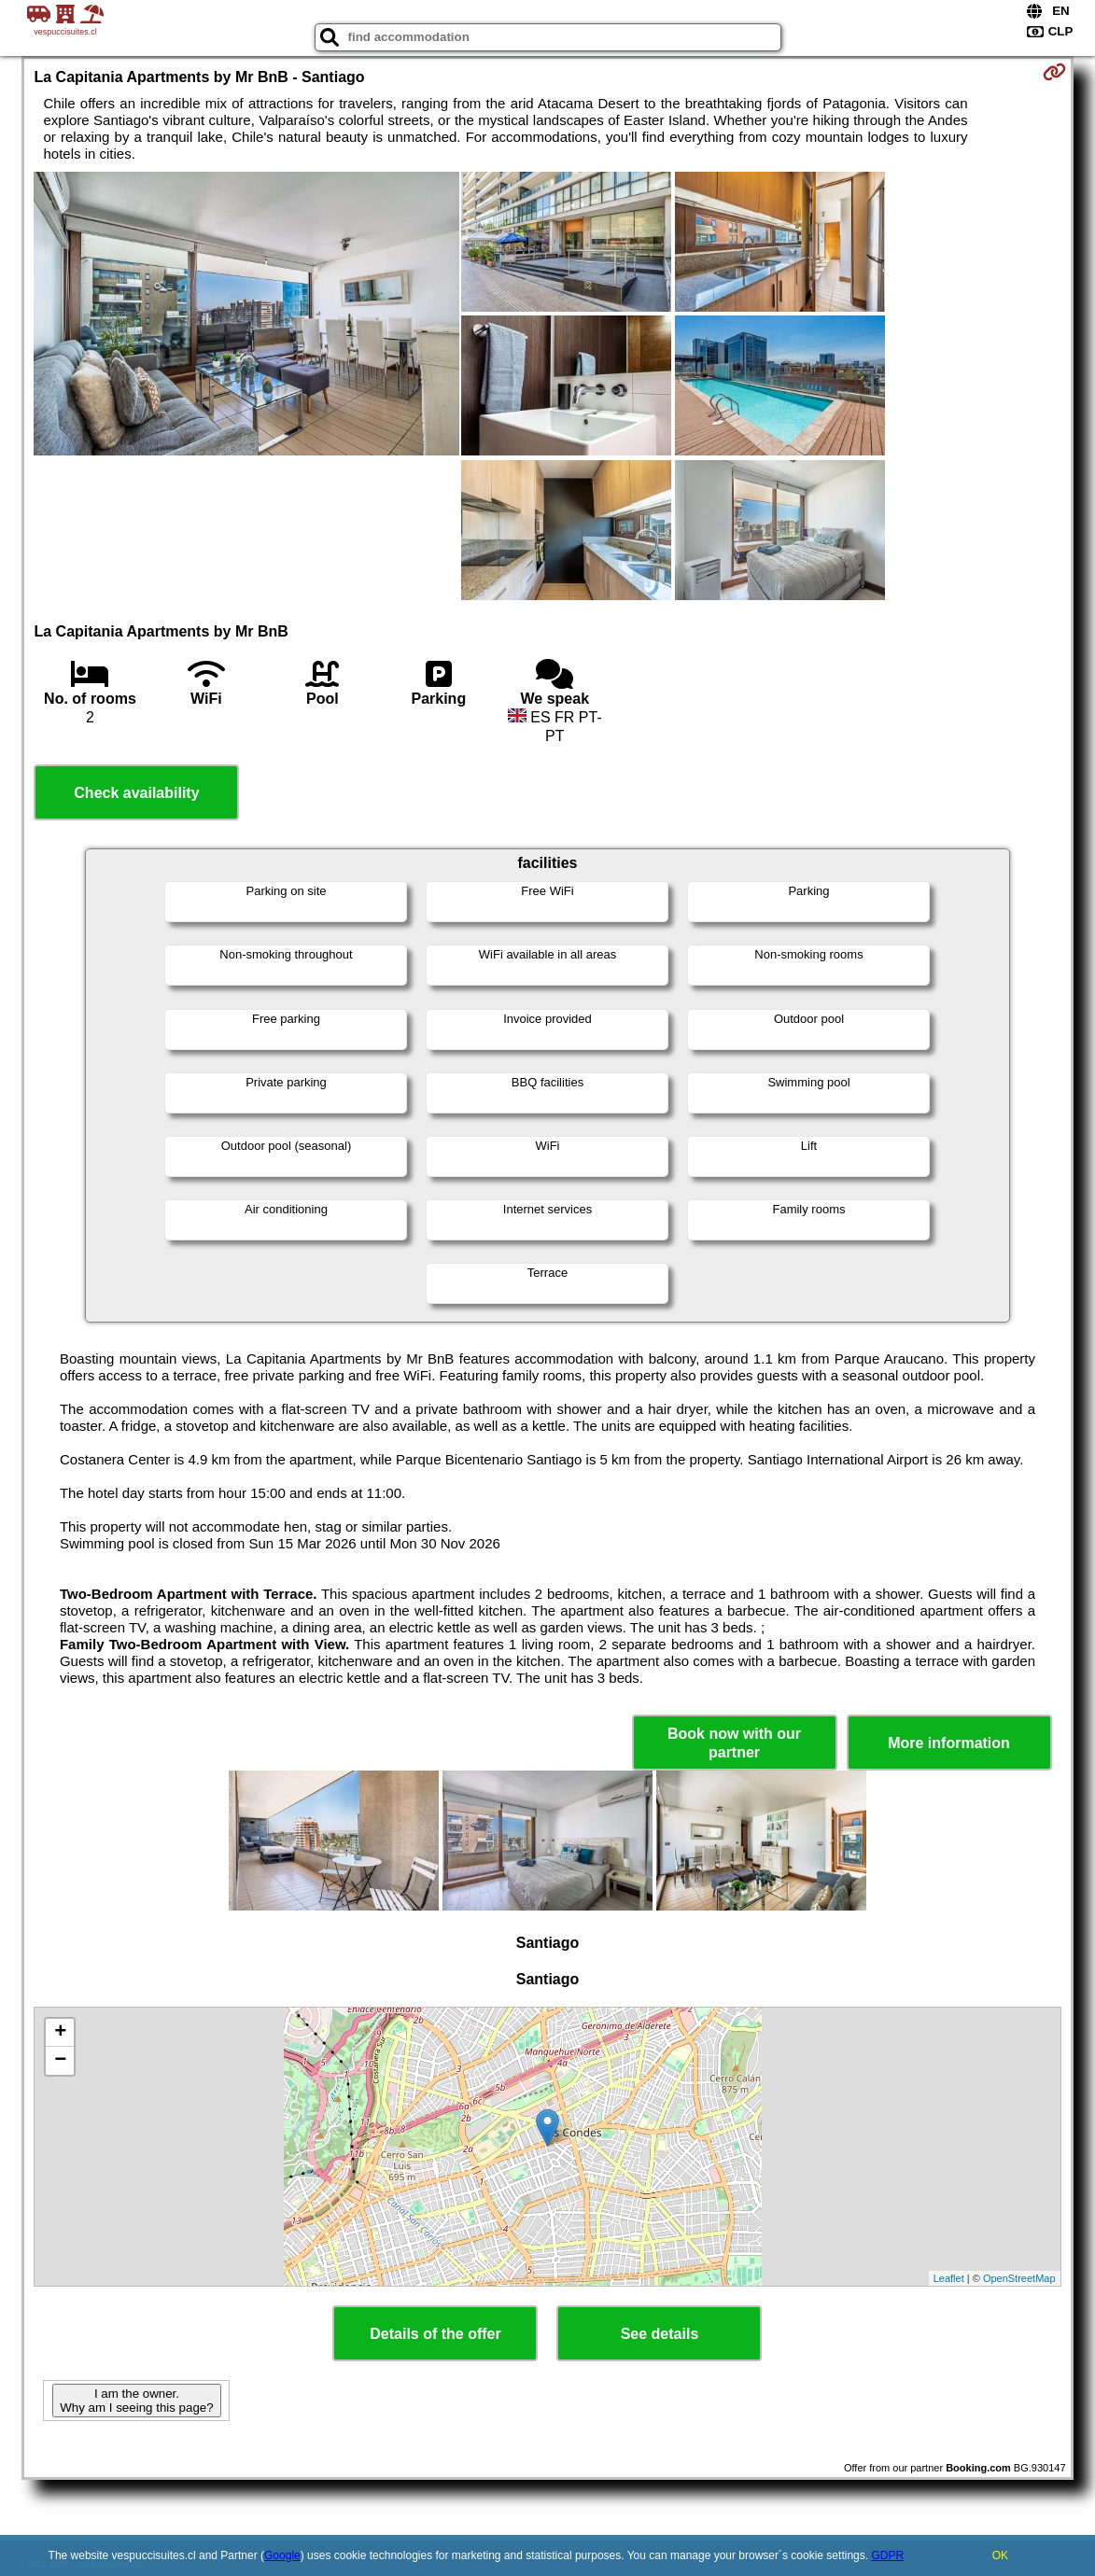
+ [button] (60, 2033)
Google (282, 2555)
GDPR (887, 2555)
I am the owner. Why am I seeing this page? (136, 2401)
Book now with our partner (734, 1742)
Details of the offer (435, 2334)
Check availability (136, 793)
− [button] (60, 2061)
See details (660, 2334)
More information (949, 1743)
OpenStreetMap (1019, 2278)
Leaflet (949, 2278)
